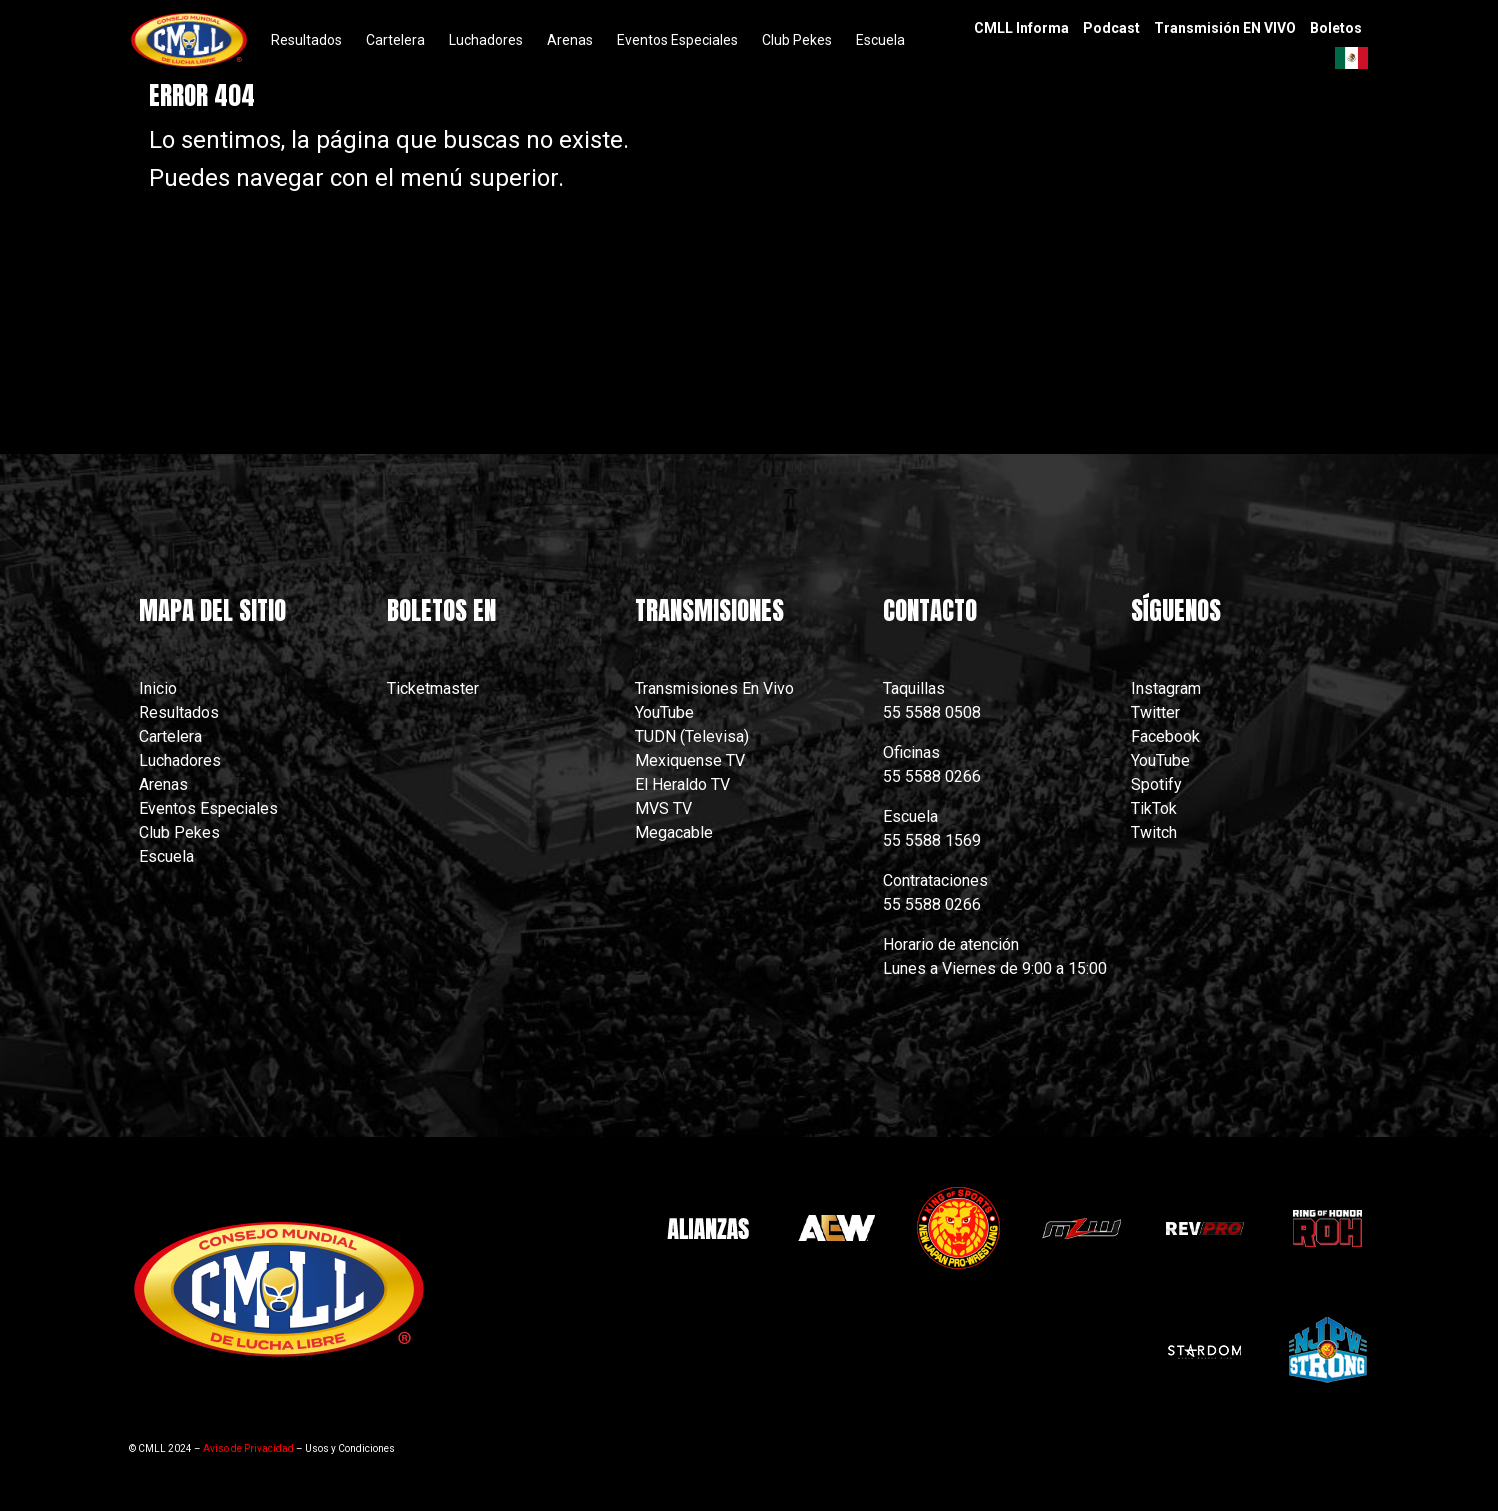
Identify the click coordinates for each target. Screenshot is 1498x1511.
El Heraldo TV (684, 784)
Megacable (674, 832)
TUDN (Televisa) (692, 736)
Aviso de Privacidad (248, 1448)
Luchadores (180, 760)
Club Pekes (179, 832)
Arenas (163, 784)
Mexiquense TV (690, 760)
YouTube (664, 712)
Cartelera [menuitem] (395, 40)
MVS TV (663, 808)
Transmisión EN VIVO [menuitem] (1225, 28)
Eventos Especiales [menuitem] (677, 40)
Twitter (1155, 712)
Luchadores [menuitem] (486, 40)
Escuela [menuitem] (880, 40)
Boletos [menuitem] (1336, 28)
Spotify (1156, 784)
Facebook (1165, 736)
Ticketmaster (433, 688)
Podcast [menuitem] (1111, 28)
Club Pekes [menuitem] (797, 40)
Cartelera (170, 736)
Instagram (1166, 688)
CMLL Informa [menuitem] (1021, 28)
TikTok (1154, 808)
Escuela (166, 856)
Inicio (158, 688)
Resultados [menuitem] (306, 40)
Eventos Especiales (208, 808)
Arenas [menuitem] (570, 40)
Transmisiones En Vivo (716, 688)
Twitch (1154, 832)
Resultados (179, 712)
